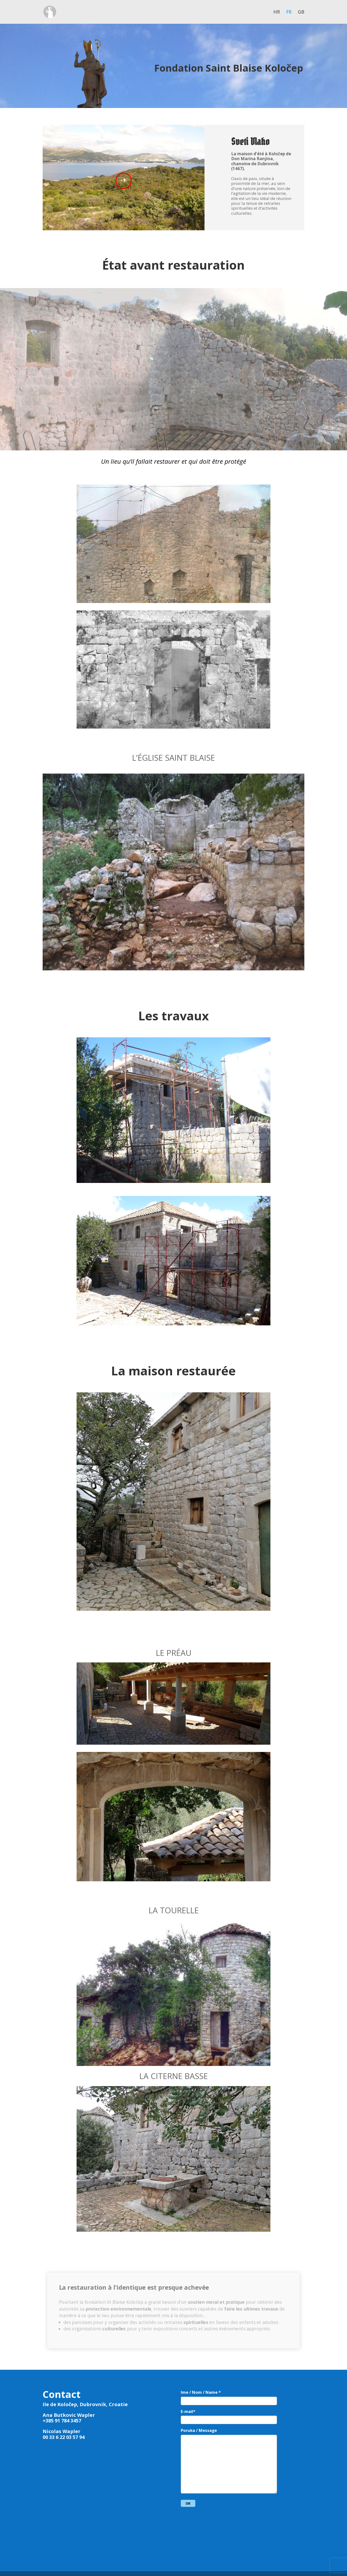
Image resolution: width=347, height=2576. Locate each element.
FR (289, 12)
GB (301, 12)
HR (276, 12)
